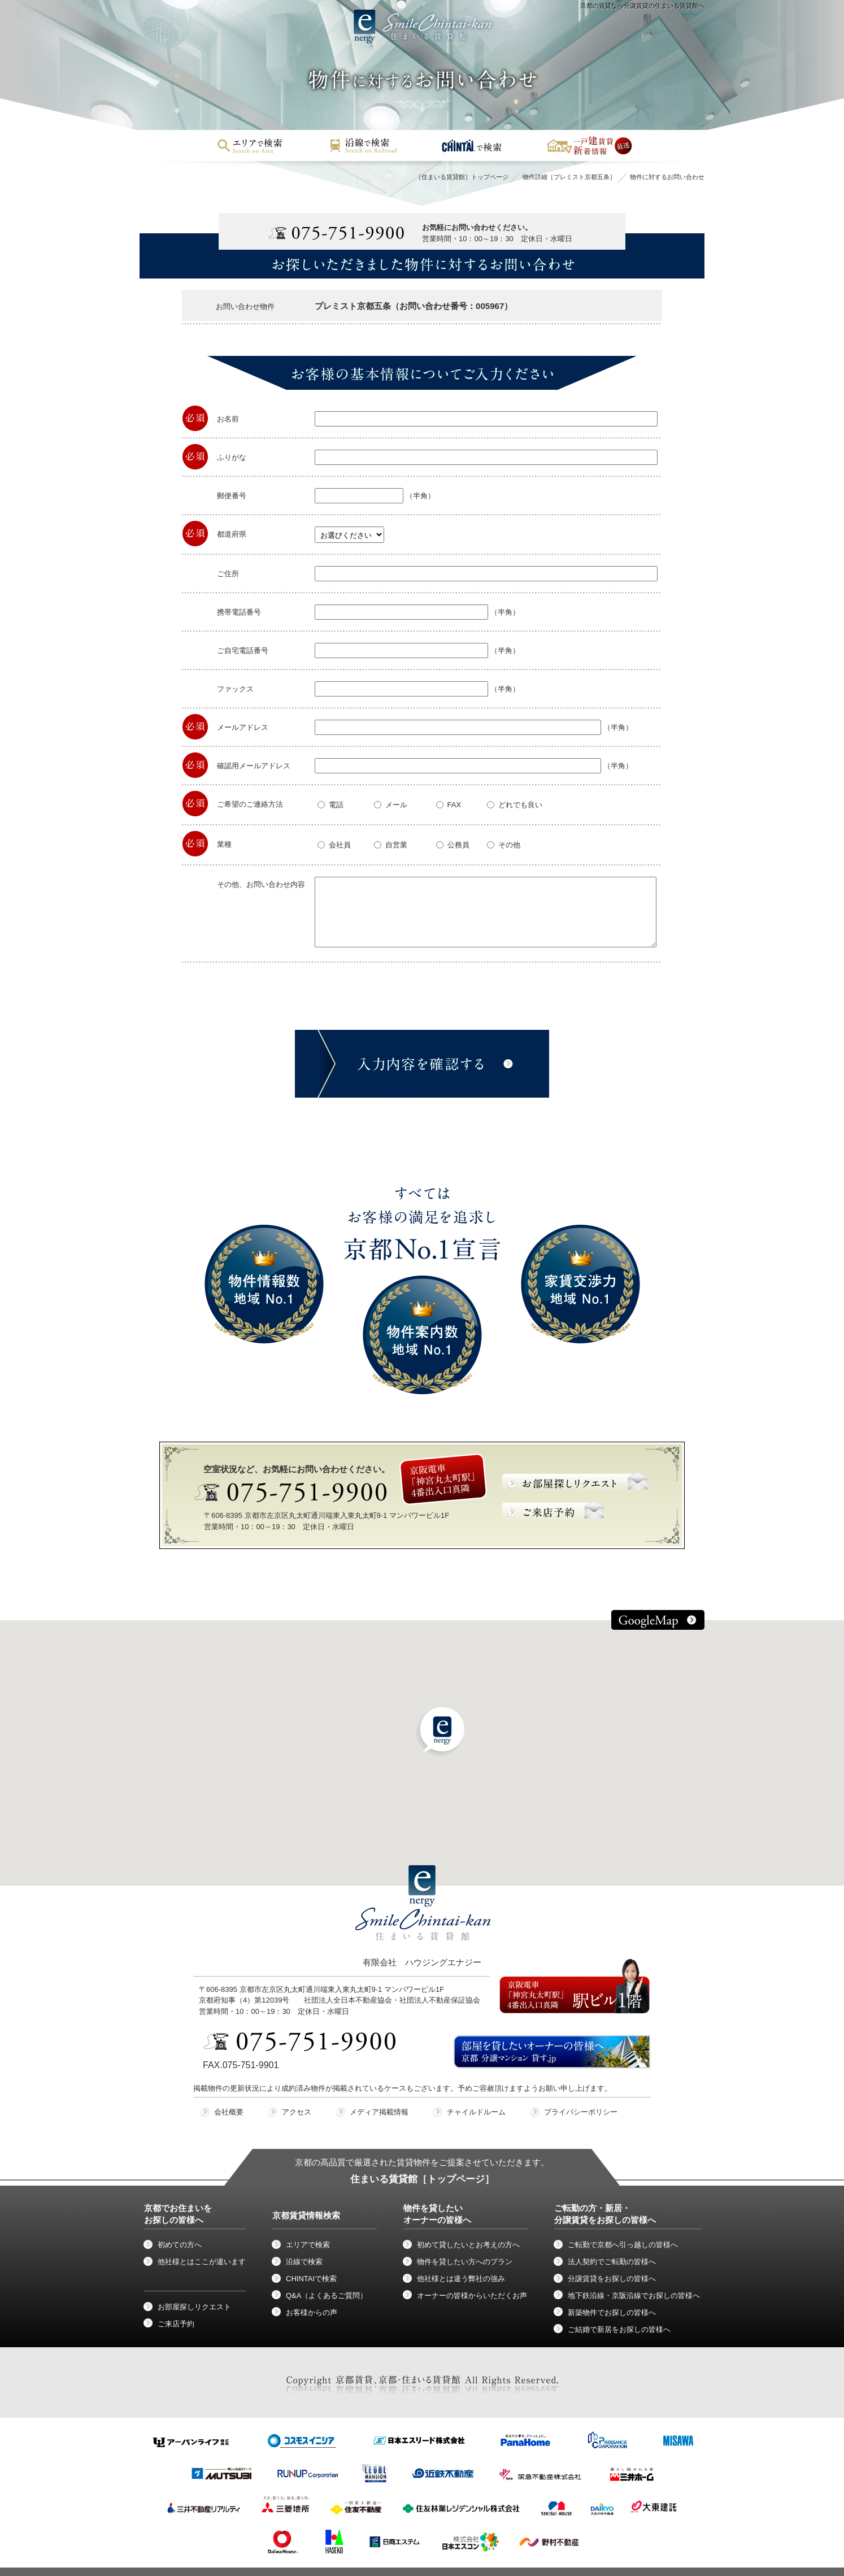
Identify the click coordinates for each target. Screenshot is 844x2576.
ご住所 (228, 573)
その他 (503, 845)
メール (390, 804)
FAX (448, 804)
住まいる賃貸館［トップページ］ (422, 2179)
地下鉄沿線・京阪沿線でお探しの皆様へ (634, 2295)
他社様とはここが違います (202, 2261)
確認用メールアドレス (253, 766)
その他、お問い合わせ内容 (261, 884)
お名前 (228, 419)
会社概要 (228, 2112)
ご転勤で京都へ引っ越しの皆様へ (623, 2244)
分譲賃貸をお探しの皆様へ (612, 2278)
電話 (330, 804)
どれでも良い (514, 804)
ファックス (235, 689)
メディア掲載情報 (379, 2112)
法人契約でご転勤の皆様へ (612, 2261)
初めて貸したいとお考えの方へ (468, 2244)
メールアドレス (242, 727)
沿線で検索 (304, 2261)
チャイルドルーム (476, 2112)
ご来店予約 (176, 2324)
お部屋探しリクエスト (194, 2307)
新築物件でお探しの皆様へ (612, 2312)
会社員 (334, 845)
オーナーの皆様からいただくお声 (472, 2295)
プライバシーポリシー (580, 2112)
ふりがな (231, 457)
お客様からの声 (311, 2312)
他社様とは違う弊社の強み (461, 2278)
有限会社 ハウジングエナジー (422, 1926)
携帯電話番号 (239, 612)
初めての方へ (180, 2244)
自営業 (390, 845)
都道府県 (231, 534)
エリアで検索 (308, 2244)
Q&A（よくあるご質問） (326, 2295)
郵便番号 (231, 495)
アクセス (296, 2112)
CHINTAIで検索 (311, 2278)
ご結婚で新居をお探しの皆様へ (619, 2329)
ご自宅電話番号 (242, 650)
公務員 (452, 845)
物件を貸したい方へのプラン (464, 2261)
